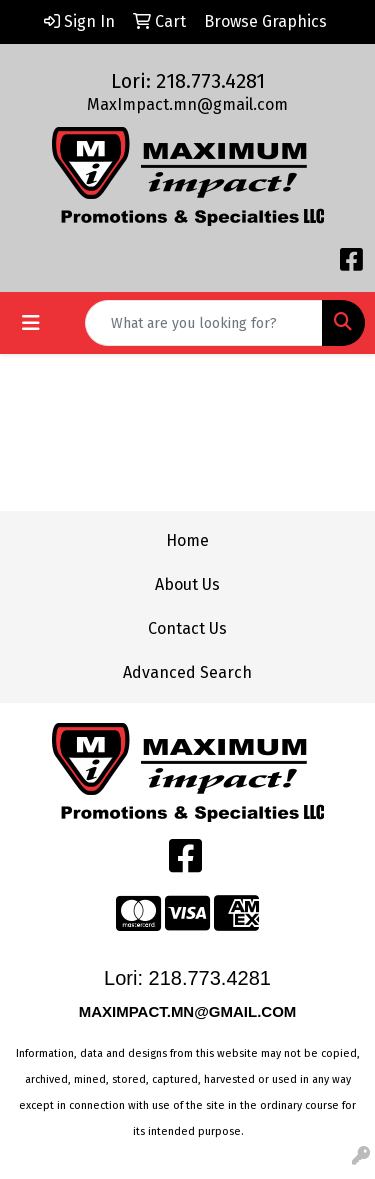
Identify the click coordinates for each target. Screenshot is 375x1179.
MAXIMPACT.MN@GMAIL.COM (190, 1011)
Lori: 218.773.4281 (188, 81)
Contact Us (187, 628)
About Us (187, 584)
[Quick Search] (204, 323)
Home (187, 540)
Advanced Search (187, 672)
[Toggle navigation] (31, 323)
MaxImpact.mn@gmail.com (187, 104)
